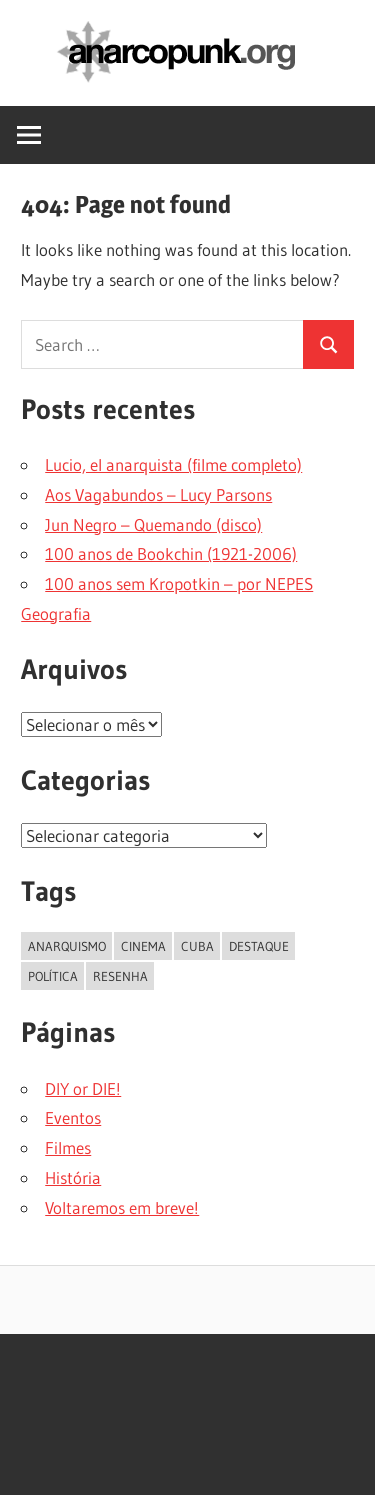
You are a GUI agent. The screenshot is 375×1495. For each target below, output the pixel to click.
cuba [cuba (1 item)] (197, 946)
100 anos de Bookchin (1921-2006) (171, 553)
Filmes (68, 1147)
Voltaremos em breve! (122, 1207)
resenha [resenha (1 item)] (120, 976)
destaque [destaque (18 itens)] (259, 946)
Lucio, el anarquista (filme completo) (173, 464)
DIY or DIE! (83, 1088)
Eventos (73, 1117)
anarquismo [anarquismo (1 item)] (67, 946)
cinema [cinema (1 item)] (143, 946)
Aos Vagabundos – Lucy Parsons (158, 494)
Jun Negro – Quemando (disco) (153, 524)
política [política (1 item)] (53, 976)
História (73, 1177)
